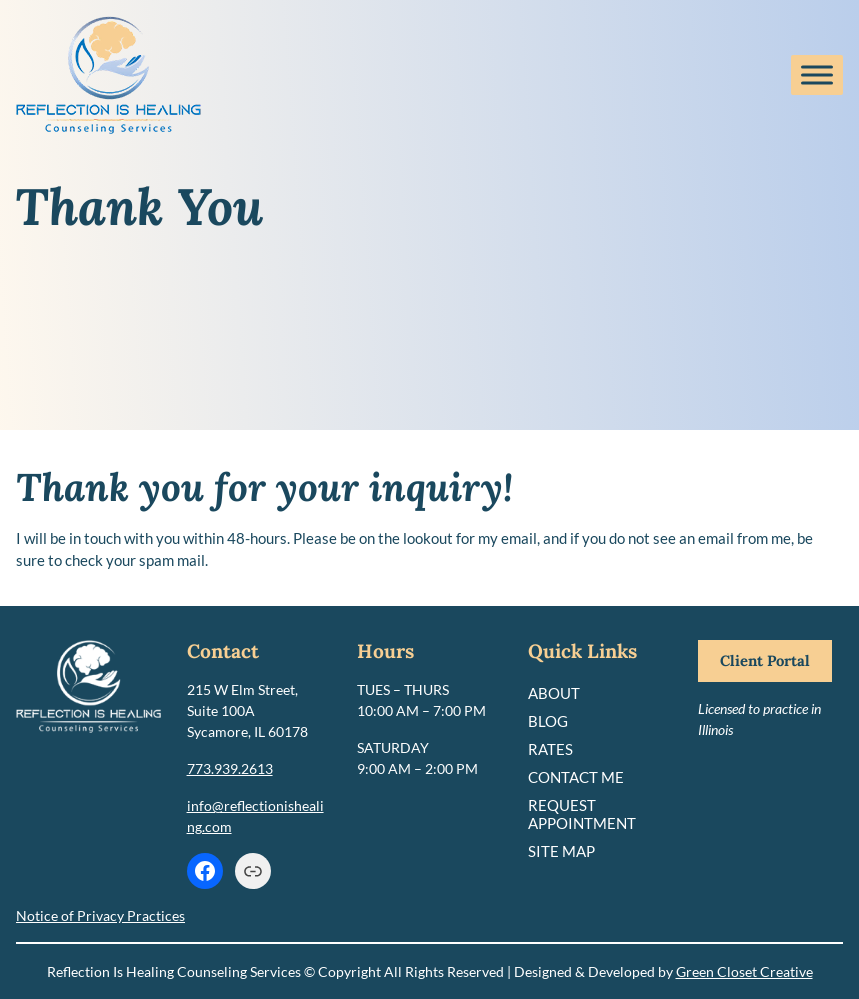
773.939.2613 (230, 768)
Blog (548, 721)
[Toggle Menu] (817, 74)
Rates (550, 749)
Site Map (561, 851)
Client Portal (765, 660)
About (554, 693)
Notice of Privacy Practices (100, 915)
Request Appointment (582, 814)
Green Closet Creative (744, 971)
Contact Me (576, 777)
